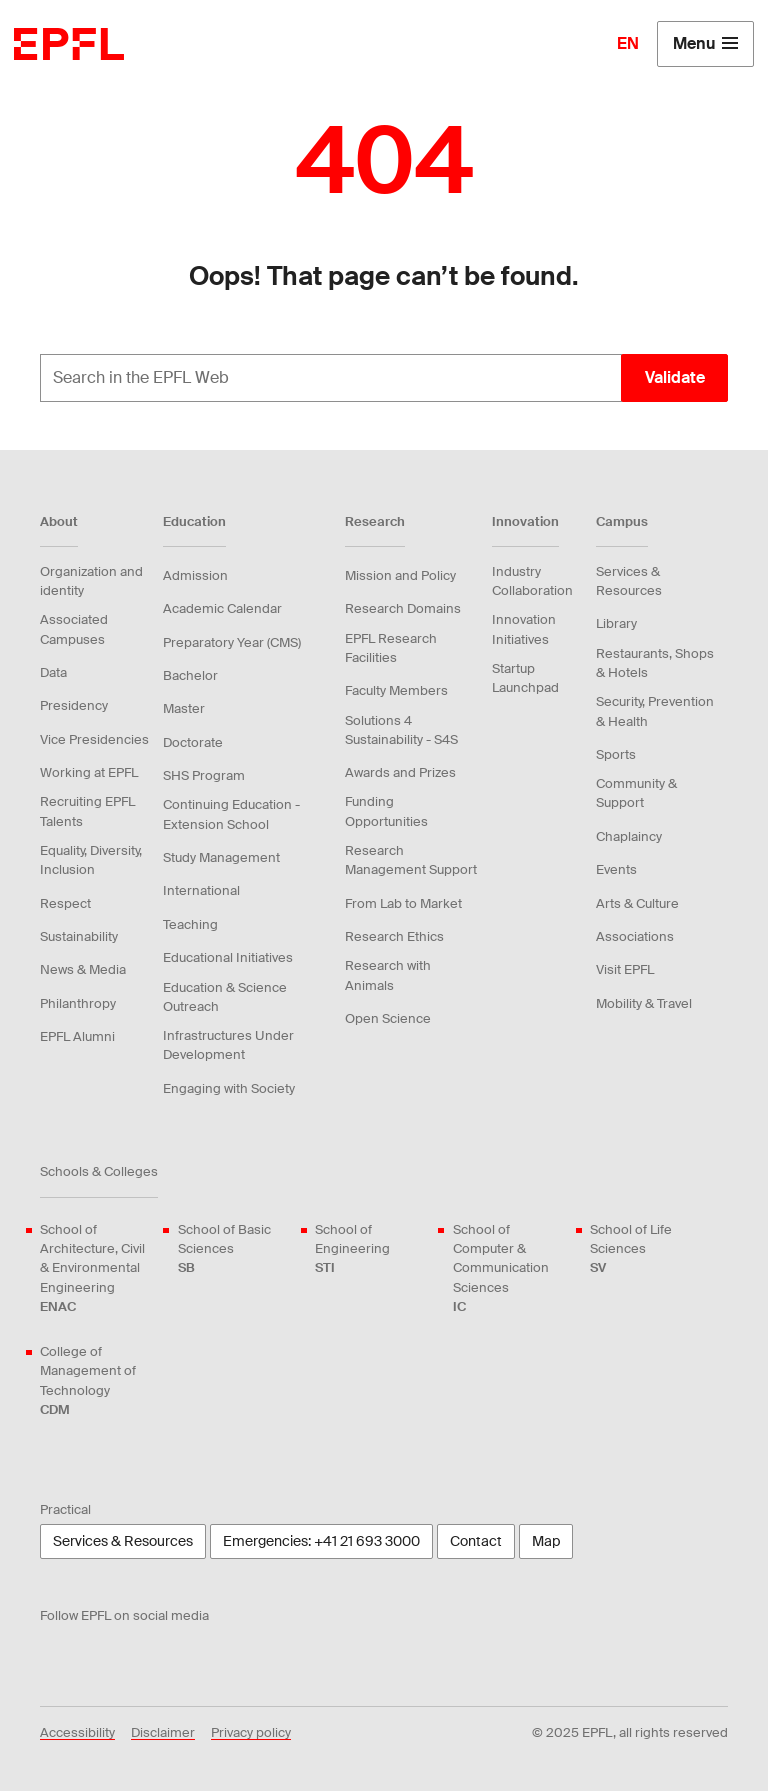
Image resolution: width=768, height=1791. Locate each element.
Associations (635, 936)
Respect (65, 903)
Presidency (74, 705)
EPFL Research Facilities (391, 648)
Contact (476, 1541)
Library (616, 623)
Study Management (221, 857)
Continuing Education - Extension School (231, 814)
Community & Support (636, 793)
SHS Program (204, 775)
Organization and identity (91, 581)
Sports (616, 754)
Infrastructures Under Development (228, 1045)
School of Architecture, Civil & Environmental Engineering (97, 1268)
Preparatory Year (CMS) (232, 642)
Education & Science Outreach (225, 997)
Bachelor (190, 675)
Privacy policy (251, 1732)
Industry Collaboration (532, 581)
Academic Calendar (222, 608)
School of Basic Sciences (235, 1249)
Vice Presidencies (94, 739)
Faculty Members (396, 690)
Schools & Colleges (99, 1171)
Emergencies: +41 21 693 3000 (321, 1541)
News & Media (83, 969)
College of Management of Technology (97, 1381)
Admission (195, 575)
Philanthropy (78, 1003)
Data (53, 672)
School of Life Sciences (647, 1249)
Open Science (388, 1018)
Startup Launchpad (525, 678)
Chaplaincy (629, 836)
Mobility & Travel (644, 1003)
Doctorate (193, 742)
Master (184, 708)
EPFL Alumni (77, 1036)
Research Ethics (394, 936)
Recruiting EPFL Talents (87, 811)
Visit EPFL (625, 969)
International (201, 890)
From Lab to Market (403, 903)
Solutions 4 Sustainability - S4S (401, 730)
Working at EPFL (89, 772)
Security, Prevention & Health (655, 711)
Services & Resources (629, 581)
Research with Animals (388, 975)
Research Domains (403, 608)
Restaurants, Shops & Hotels (655, 663)
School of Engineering (372, 1249)
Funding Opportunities (386, 811)
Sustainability (79, 936)
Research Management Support (411, 860)
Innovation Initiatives (524, 629)
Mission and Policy (400, 575)
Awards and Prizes (400, 772)
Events (616, 869)
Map (546, 1541)
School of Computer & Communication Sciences (510, 1268)
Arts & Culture (637, 903)
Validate (675, 377)
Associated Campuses (74, 629)
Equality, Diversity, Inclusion (91, 860)
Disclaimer (163, 1732)
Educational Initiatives (228, 957)
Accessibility (77, 1732)
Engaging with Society (229, 1088)
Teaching (190, 924)
